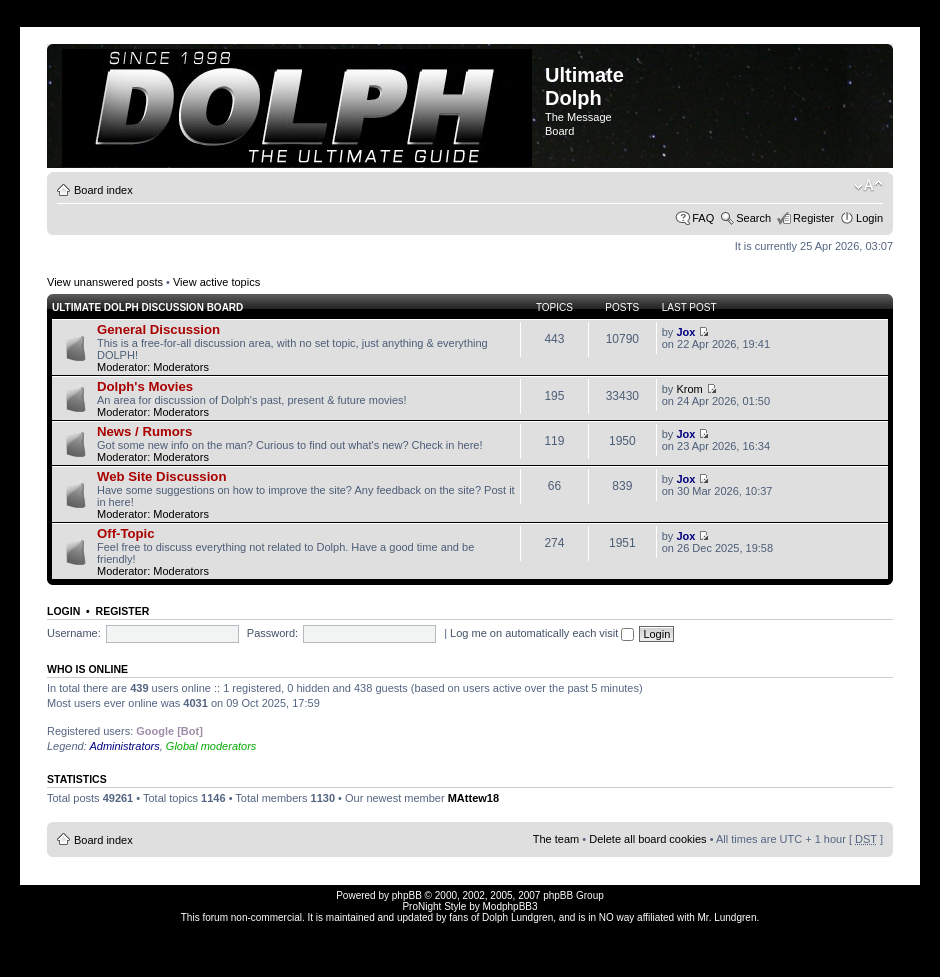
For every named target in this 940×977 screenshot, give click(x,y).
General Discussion (158, 329)
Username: (74, 633)
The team (556, 839)
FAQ (703, 218)
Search (753, 218)
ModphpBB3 (510, 906)
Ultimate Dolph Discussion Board (147, 307)
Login (869, 218)
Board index (103, 190)
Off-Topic (126, 533)
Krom (689, 389)
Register (813, 218)
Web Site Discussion (161, 476)
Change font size (868, 186)
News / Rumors (144, 431)
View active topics (216, 282)
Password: (272, 633)
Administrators (124, 746)
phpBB (407, 895)
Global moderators (211, 746)
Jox (685, 332)
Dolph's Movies (145, 386)
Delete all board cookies (647, 839)
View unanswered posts (105, 282)
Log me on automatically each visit (542, 633)
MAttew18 (473, 798)
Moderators (181, 367)
